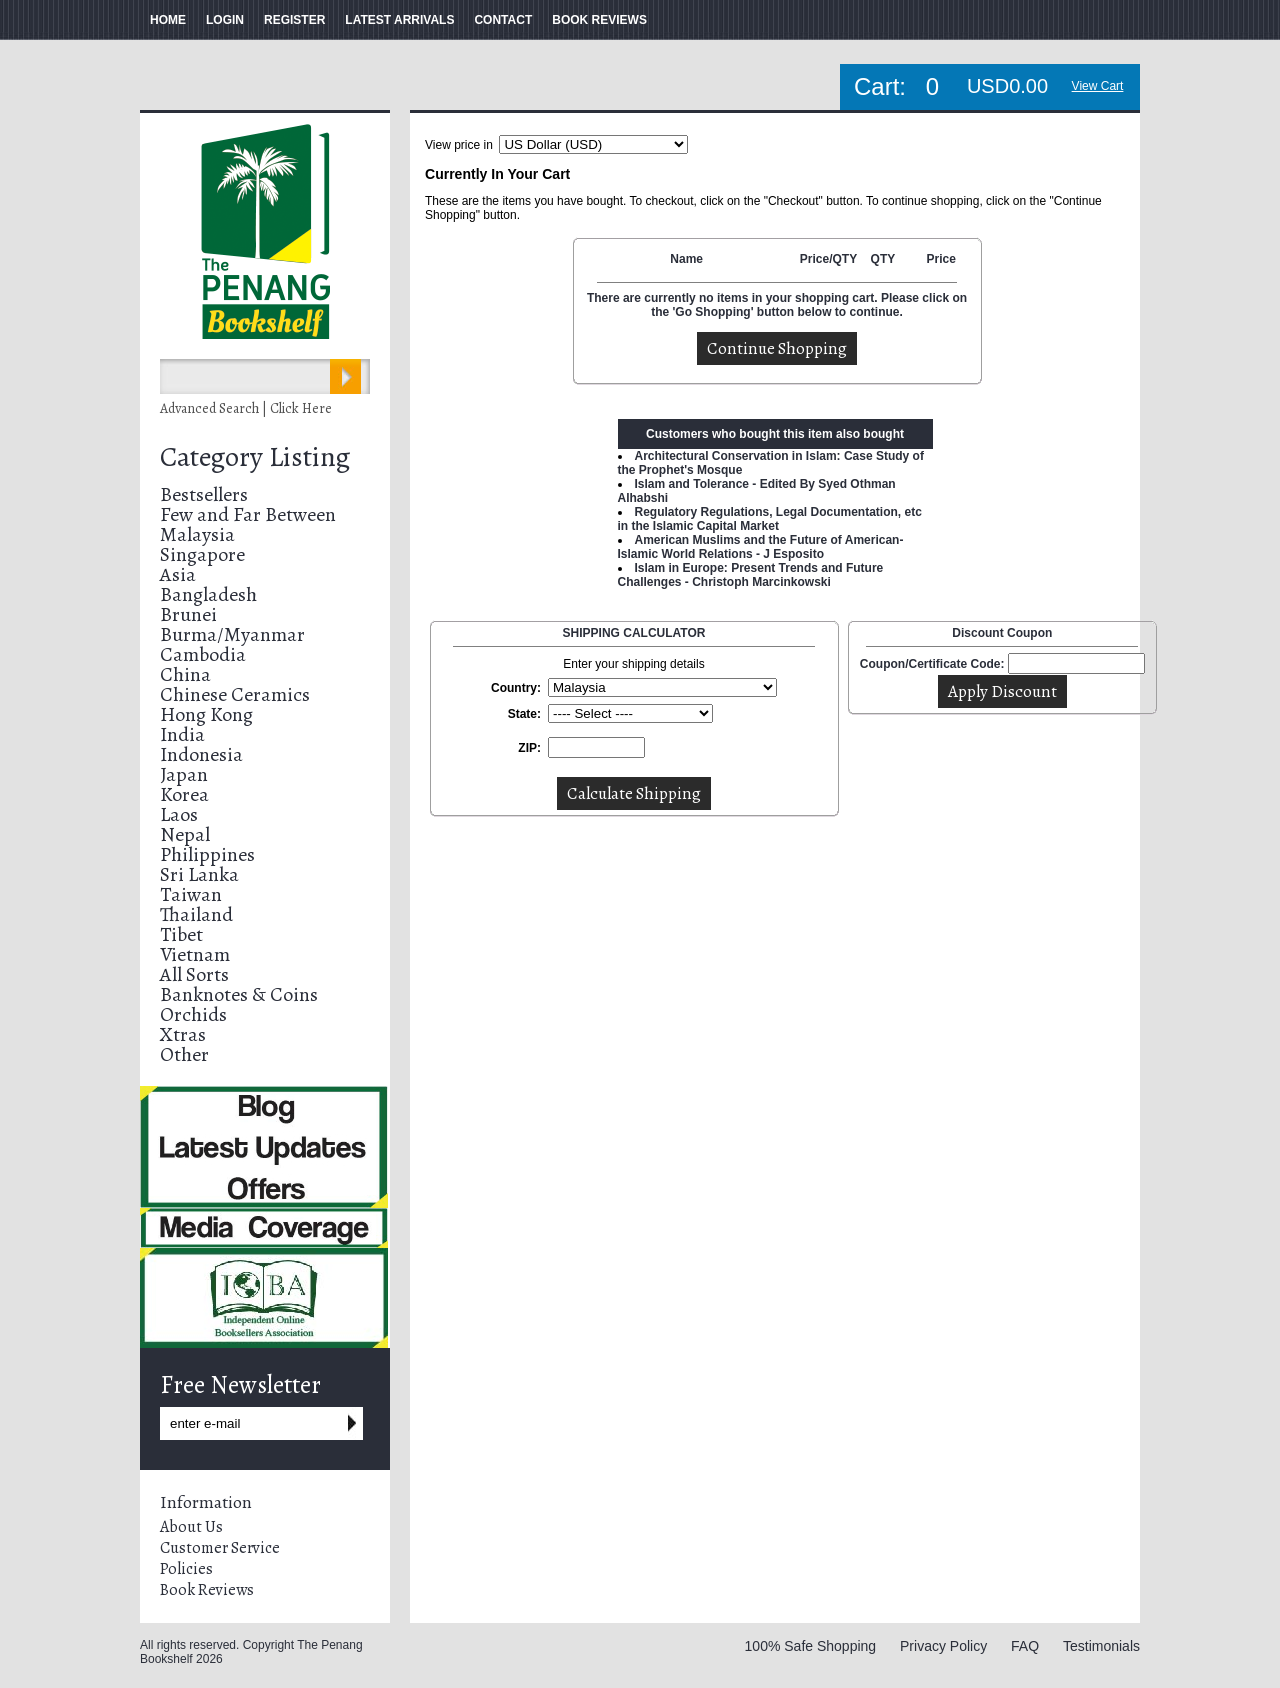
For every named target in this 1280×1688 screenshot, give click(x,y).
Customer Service (220, 1548)
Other (184, 1054)
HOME (168, 20)
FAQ (1025, 1646)
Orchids (193, 1014)
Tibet (181, 934)
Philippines (207, 854)
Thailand (196, 914)
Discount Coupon (1002, 633)
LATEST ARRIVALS (399, 20)
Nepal (185, 834)
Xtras (183, 1034)
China (185, 674)
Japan (184, 774)
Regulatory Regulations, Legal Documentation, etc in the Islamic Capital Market (770, 519)
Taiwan (191, 894)
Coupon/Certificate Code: (932, 664)
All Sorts (194, 974)
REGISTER (294, 20)
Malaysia (197, 534)
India (182, 734)
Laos (179, 814)
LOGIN (225, 20)
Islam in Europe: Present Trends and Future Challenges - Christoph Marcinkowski (751, 575)
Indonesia (201, 754)
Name (686, 259)
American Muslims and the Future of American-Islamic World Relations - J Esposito (761, 547)
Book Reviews (207, 1590)
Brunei (188, 614)
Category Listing (255, 457)
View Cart (1098, 86)
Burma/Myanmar (232, 634)
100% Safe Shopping (811, 1646)
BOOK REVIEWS (599, 20)
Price (940, 259)
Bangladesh (208, 594)
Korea (184, 794)
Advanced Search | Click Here (246, 408)
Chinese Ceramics (235, 694)
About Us (191, 1527)
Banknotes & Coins (239, 994)
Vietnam (195, 954)
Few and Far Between (248, 514)
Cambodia (203, 654)
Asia (178, 574)
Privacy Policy (943, 1646)
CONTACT (503, 20)
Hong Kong (206, 714)
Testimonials (1101, 1646)
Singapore (202, 554)
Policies (186, 1569)
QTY (883, 259)
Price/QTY (828, 259)
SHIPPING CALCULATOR (634, 633)
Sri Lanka (199, 874)
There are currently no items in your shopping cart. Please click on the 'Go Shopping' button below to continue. (777, 305)
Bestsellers (204, 494)
